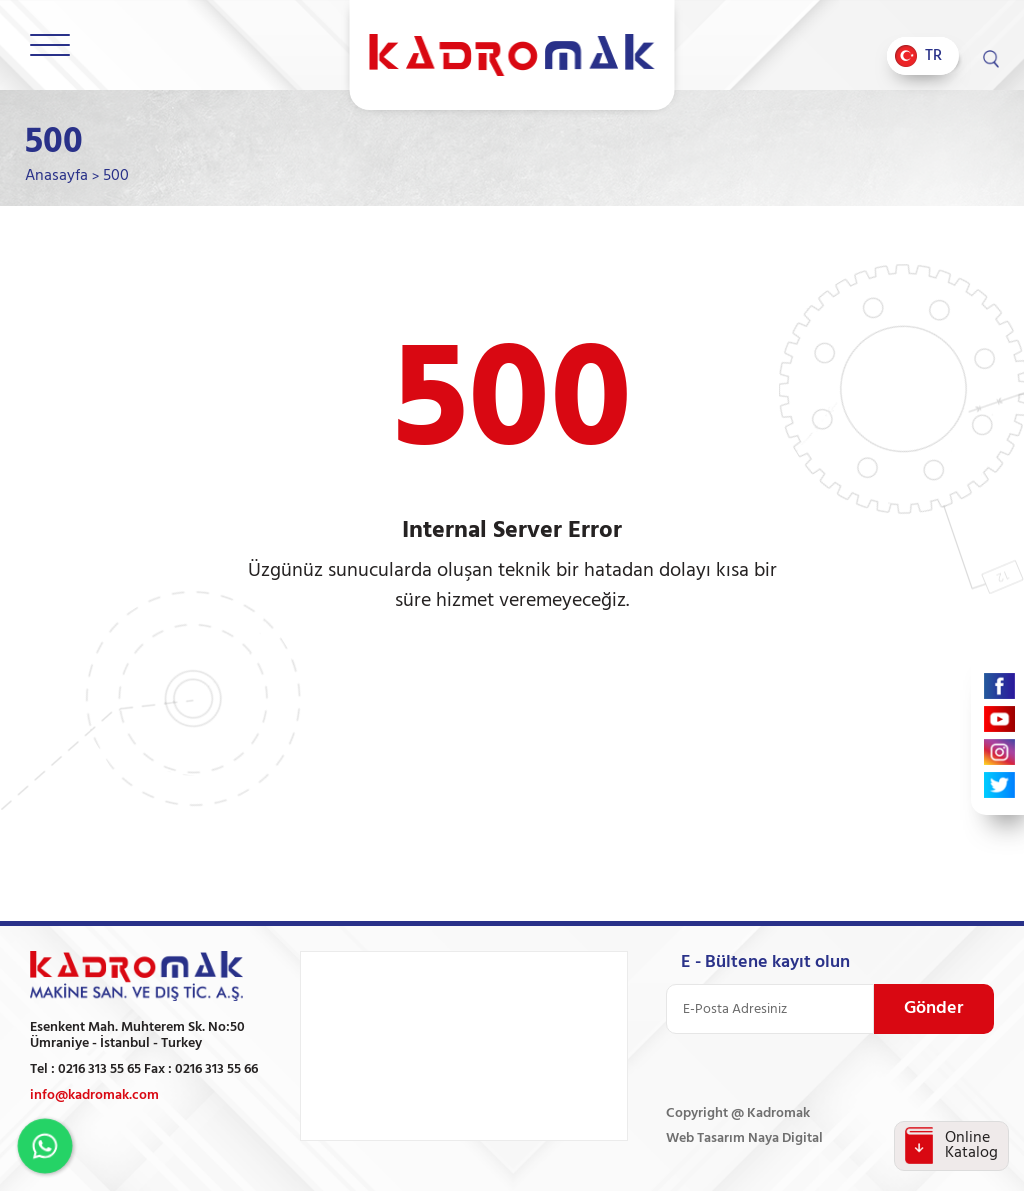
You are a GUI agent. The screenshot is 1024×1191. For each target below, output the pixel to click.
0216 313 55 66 (216, 1069)
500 (116, 176)
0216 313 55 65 (99, 1069)
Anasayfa (56, 176)
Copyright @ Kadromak (738, 1113)
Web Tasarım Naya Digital (744, 1138)
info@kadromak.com (94, 1095)
